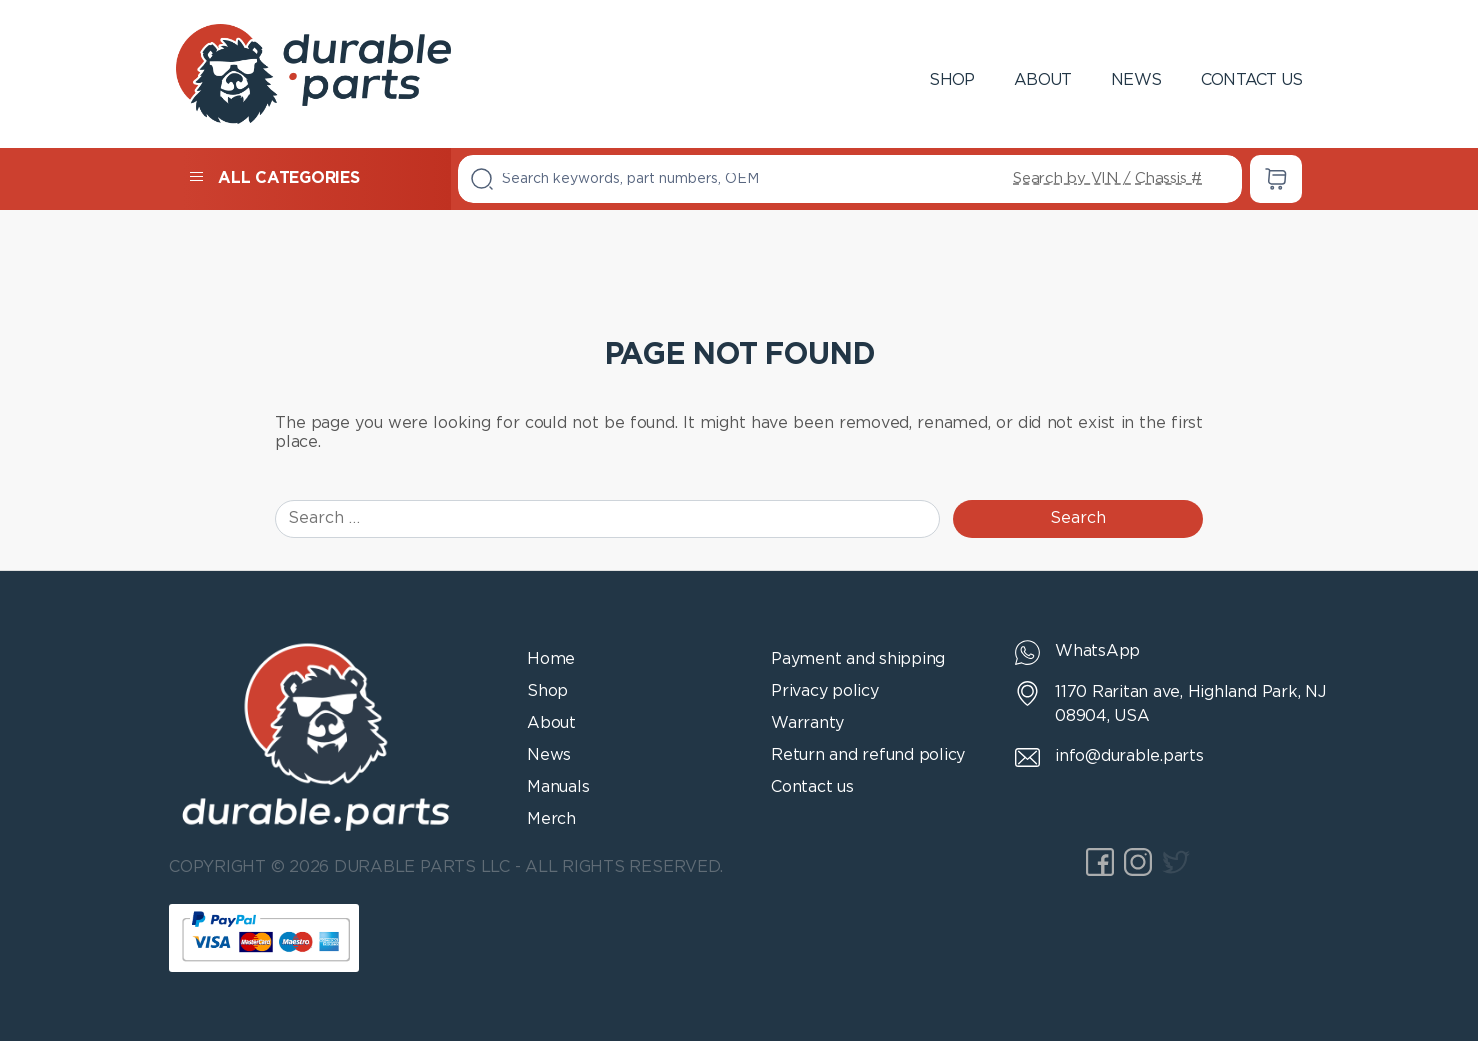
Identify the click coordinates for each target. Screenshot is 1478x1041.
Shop (951, 80)
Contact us (1251, 80)
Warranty (807, 723)
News (1136, 80)
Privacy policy (825, 691)
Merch (551, 819)
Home (551, 659)
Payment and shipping (858, 659)
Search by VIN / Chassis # (1107, 178)
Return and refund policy (868, 755)
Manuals (558, 787)
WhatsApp (1097, 651)
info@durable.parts (1129, 756)
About (1042, 80)
